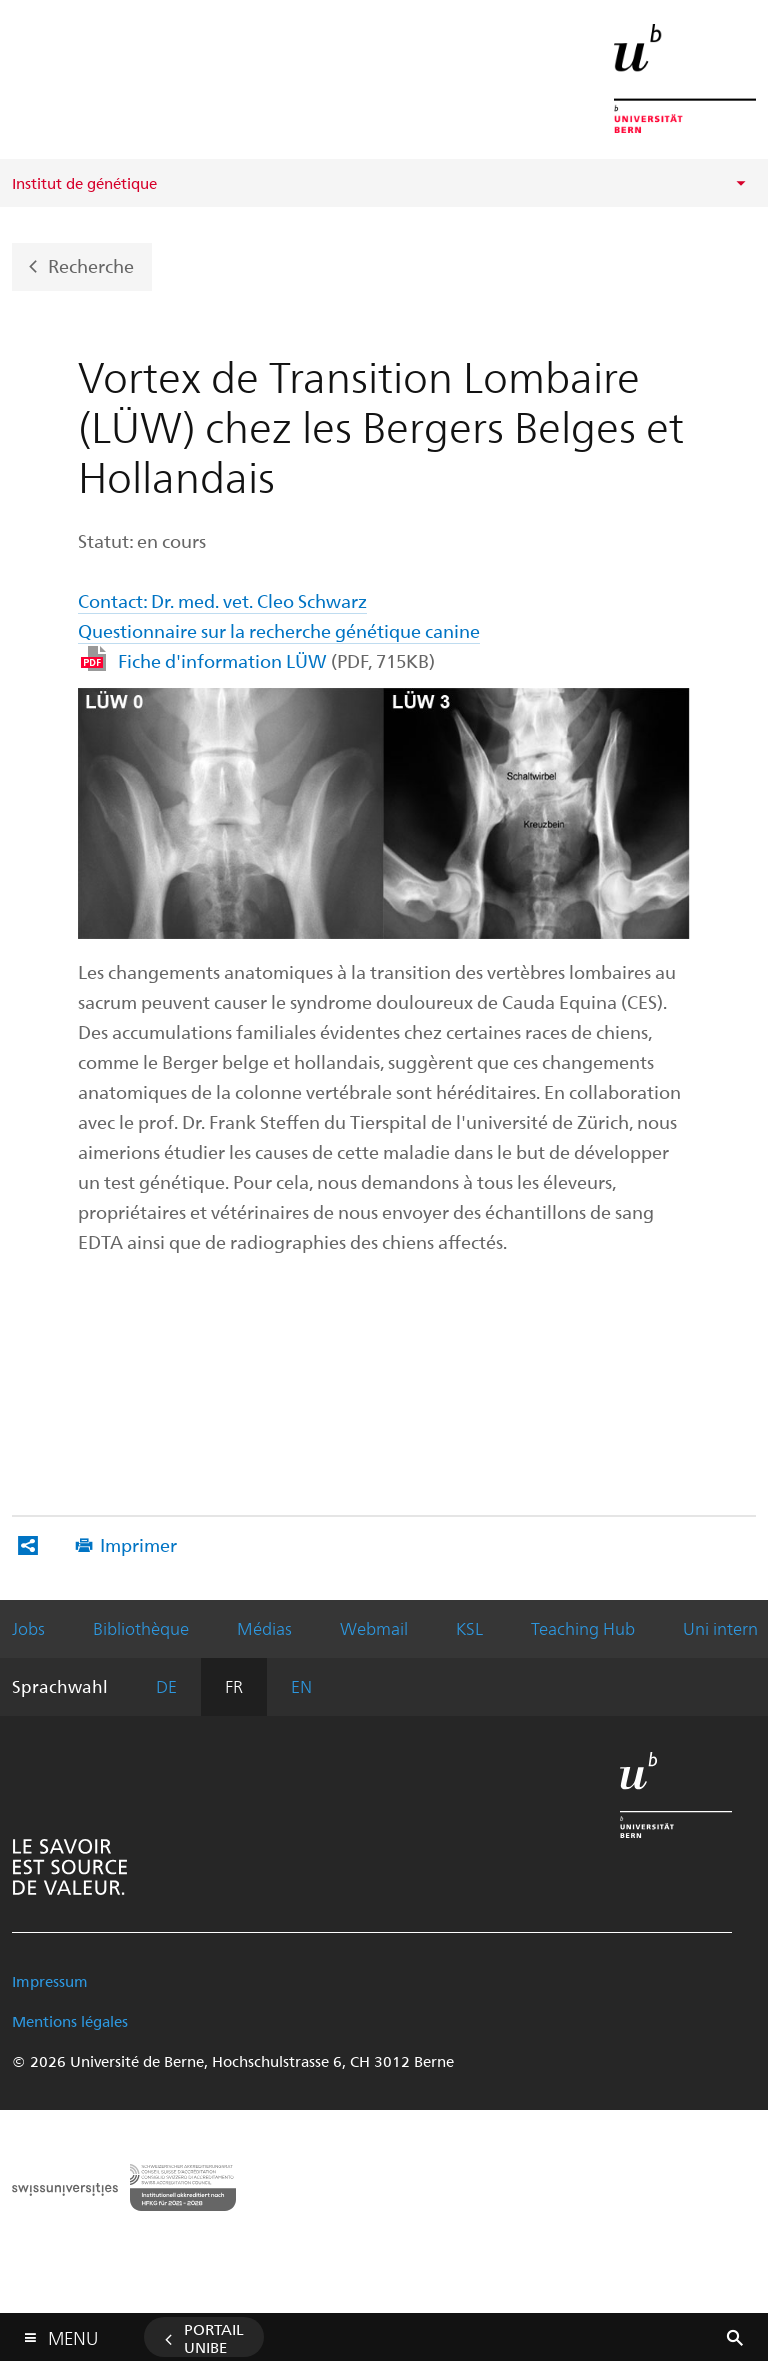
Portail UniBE (214, 2338)
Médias (264, 1628)
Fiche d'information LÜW (276, 660)
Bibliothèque (141, 1628)
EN (301, 1686)
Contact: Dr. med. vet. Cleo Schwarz (222, 600)
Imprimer (138, 1544)
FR (234, 1686)
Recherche (91, 264)
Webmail (374, 1628)
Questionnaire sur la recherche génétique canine (279, 630)
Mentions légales (70, 2021)
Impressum (50, 1981)
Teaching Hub (583, 1628)
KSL (469, 1628)
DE (166, 1686)
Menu (73, 2333)
